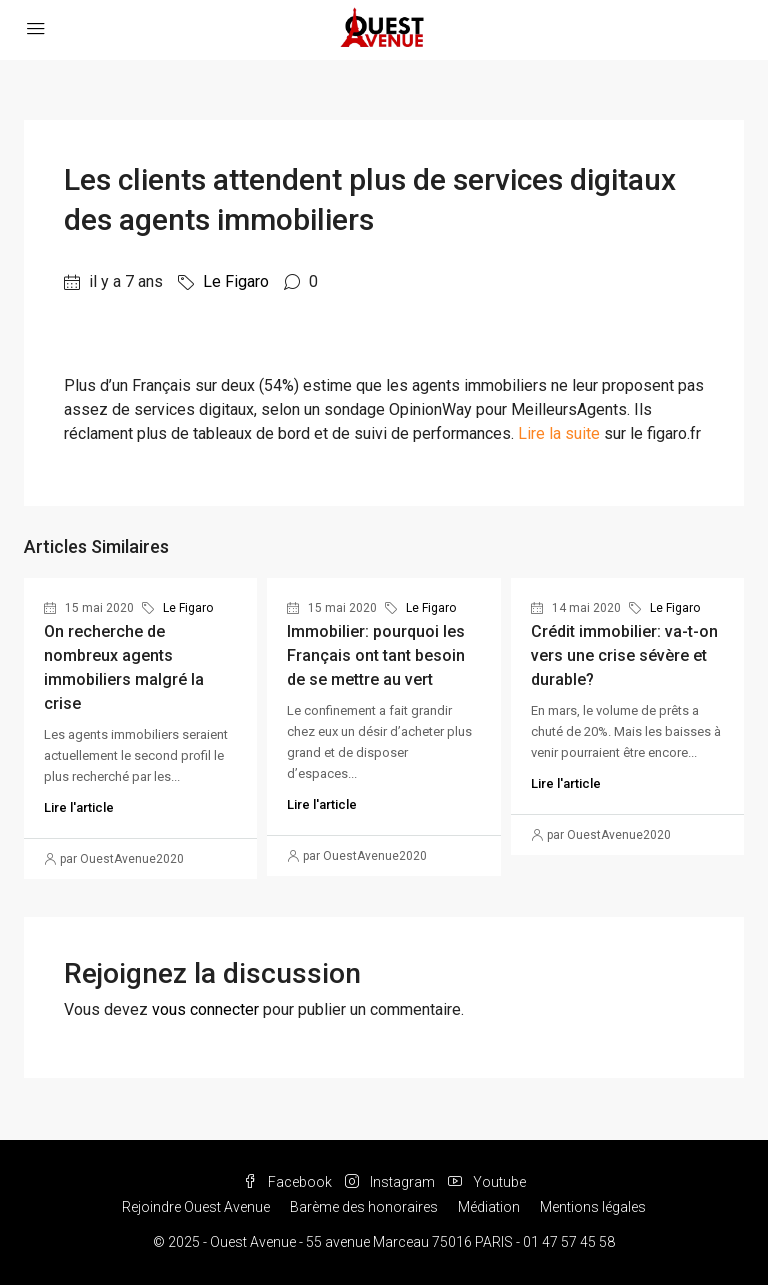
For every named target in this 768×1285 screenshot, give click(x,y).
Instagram (391, 1182)
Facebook (289, 1182)
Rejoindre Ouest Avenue (196, 1207)
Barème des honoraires (364, 1207)
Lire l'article (79, 807)
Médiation (489, 1207)
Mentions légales (593, 1207)
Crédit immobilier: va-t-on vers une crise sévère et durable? (624, 655)
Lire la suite (559, 433)
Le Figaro (236, 281)
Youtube (487, 1182)
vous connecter (205, 1009)
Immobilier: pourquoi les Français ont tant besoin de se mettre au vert (376, 655)
